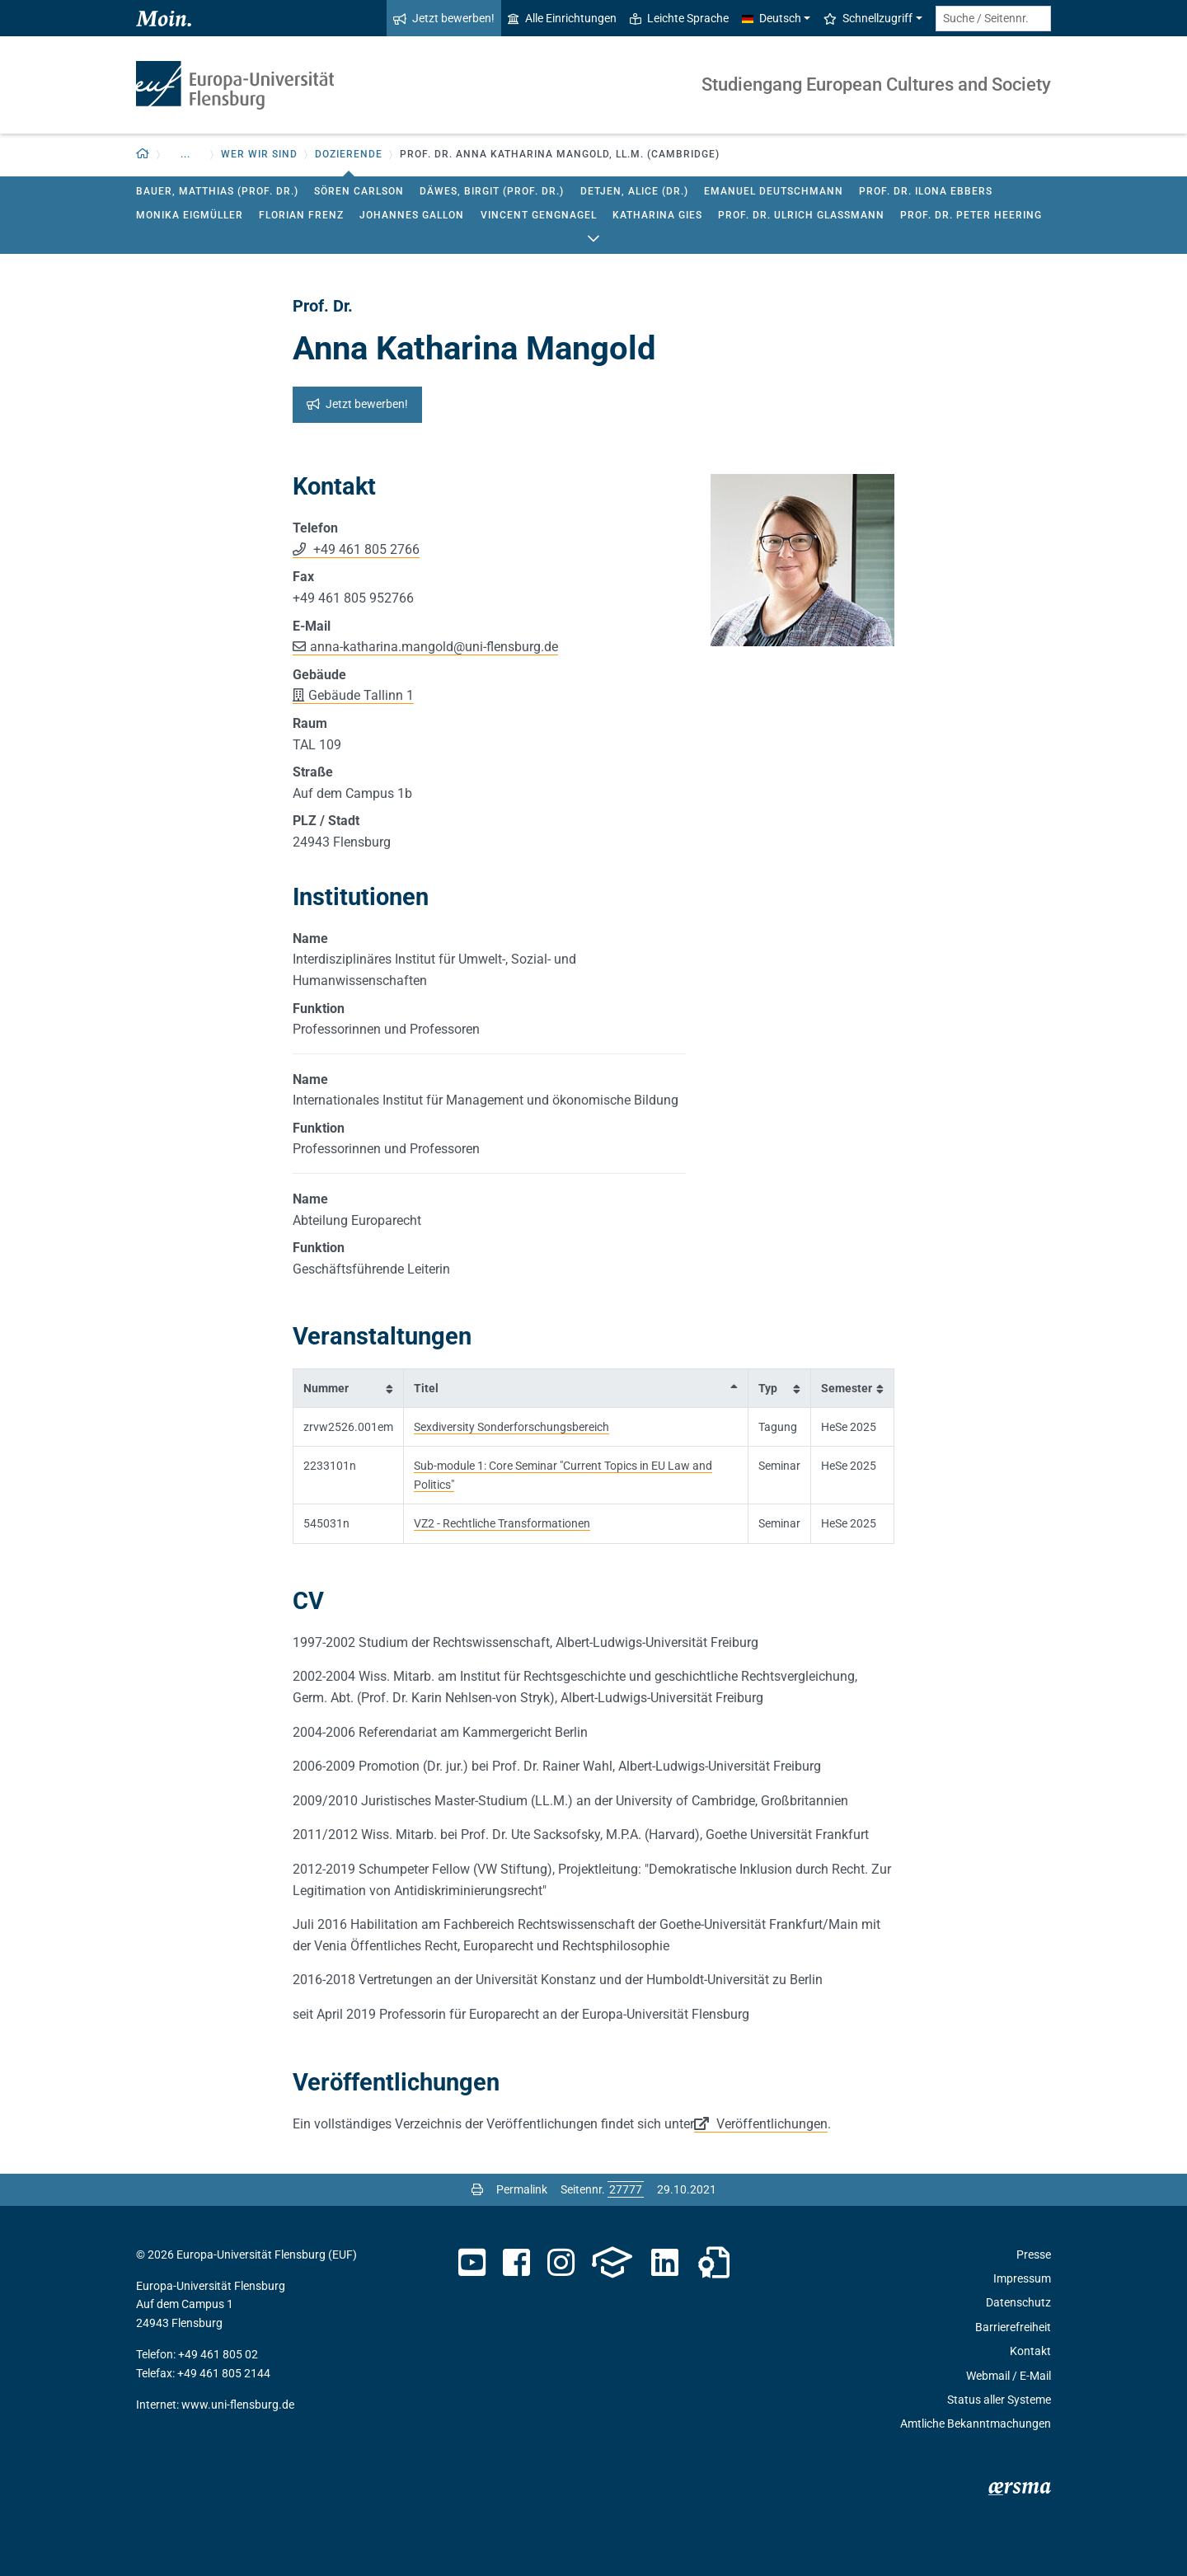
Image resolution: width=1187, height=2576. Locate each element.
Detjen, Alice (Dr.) (634, 191)
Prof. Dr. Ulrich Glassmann (801, 215)
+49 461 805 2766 (365, 549)
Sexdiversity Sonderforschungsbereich (511, 1426)
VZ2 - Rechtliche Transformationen (502, 1523)
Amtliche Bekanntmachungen (975, 2423)
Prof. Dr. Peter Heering (971, 215)
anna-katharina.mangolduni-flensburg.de (434, 647)
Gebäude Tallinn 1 (361, 695)
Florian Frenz (301, 215)
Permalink (521, 2189)
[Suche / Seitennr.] (993, 18)
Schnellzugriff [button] (868, 18)
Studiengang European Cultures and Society (876, 84)
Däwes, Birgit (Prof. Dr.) (492, 191)
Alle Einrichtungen (562, 18)
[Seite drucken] (477, 2189)
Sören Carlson (359, 191)
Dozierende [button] (348, 154)
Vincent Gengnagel (539, 215)
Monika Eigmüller (189, 215)
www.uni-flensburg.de (237, 2404)
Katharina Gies (657, 215)
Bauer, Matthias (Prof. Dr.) (217, 191)
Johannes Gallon (411, 215)
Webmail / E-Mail (1008, 2375)
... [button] (185, 154)
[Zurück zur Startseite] (143, 155)
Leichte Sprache (679, 18)
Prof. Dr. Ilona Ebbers (925, 191)
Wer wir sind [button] (259, 154)
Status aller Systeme (999, 2399)
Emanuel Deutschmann (773, 191)
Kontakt (1030, 2351)
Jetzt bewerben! (444, 18)
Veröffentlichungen (770, 2124)
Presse (1033, 2254)
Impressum (1022, 2278)
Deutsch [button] (771, 18)
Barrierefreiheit (1013, 2327)
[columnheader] (348, 1387)
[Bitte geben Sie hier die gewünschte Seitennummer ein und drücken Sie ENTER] (626, 2189)
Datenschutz (1018, 2302)
